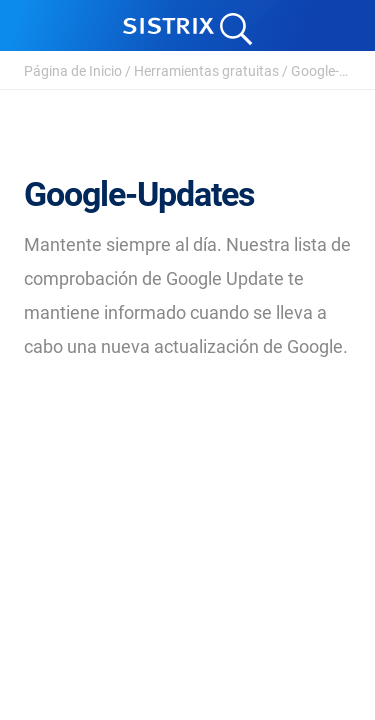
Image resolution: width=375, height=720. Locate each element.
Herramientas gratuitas (206, 71)
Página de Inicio (73, 71)
